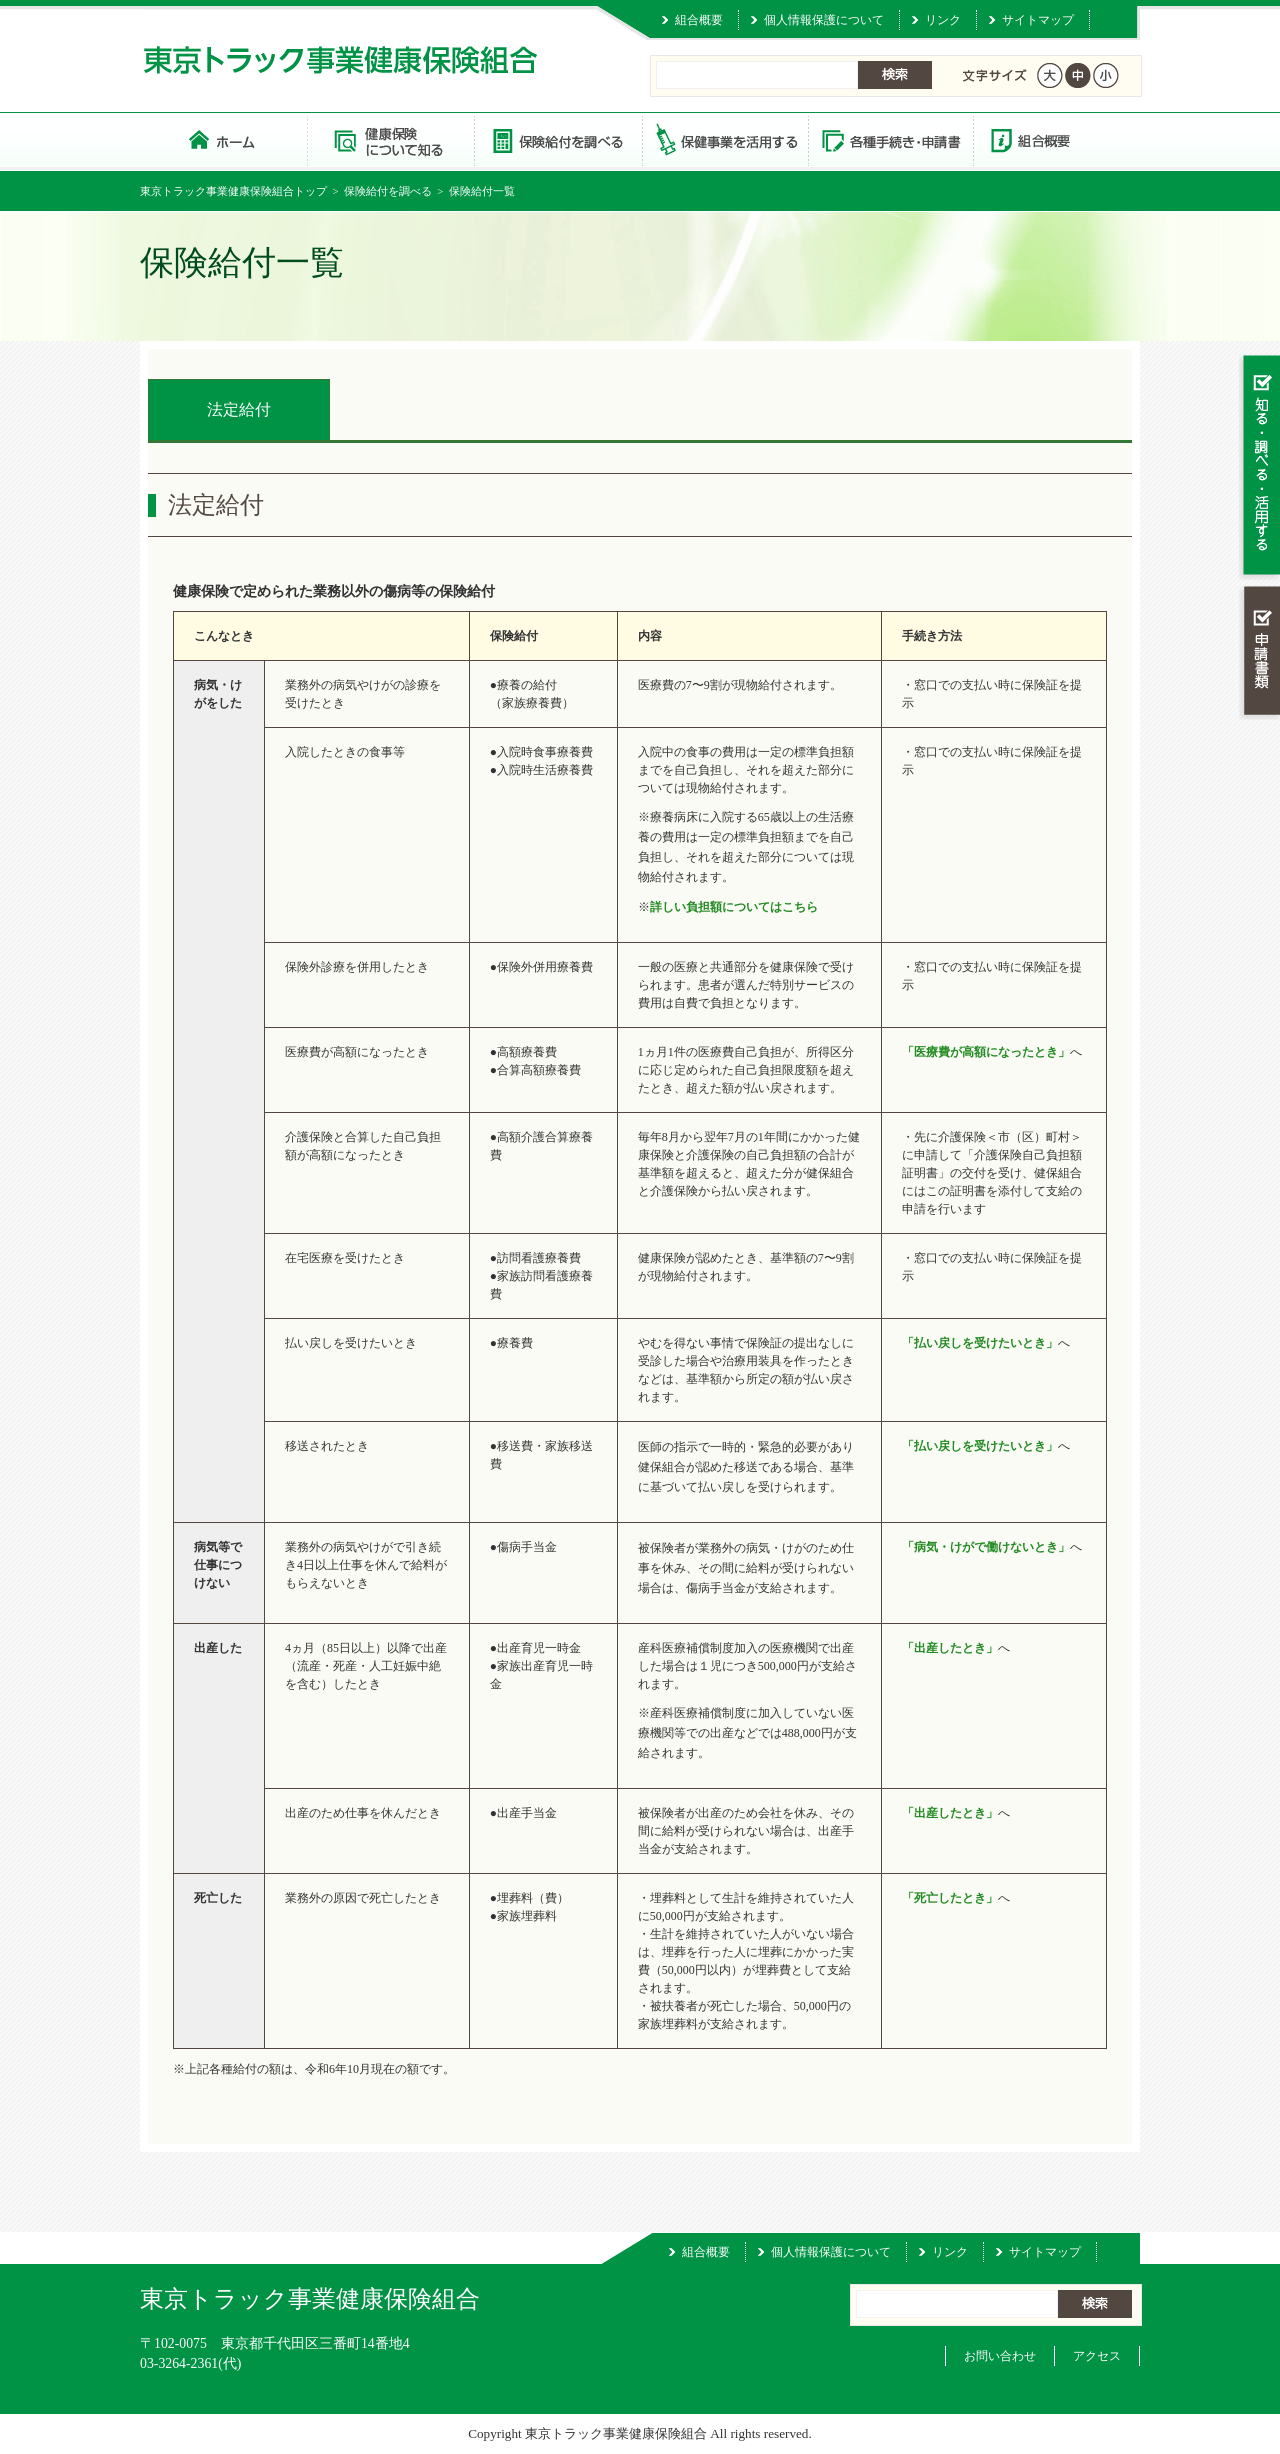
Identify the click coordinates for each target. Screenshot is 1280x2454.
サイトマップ (1038, 20)
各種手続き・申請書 (890, 139)
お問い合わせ (1000, 2356)
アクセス (1097, 2356)
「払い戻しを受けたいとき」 (980, 1343)
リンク (943, 20)
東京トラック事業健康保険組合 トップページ (223, 139)
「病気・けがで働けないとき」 (986, 1547)
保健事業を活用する (724, 139)
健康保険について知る (390, 139)
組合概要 (699, 20)
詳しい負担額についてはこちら (734, 907)
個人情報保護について (824, 20)
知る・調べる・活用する (1259, 466)
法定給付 (239, 409)
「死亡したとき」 (950, 1898)
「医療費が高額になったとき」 (986, 1052)
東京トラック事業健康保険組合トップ (233, 191)
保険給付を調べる (557, 139)
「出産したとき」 (950, 1648)
